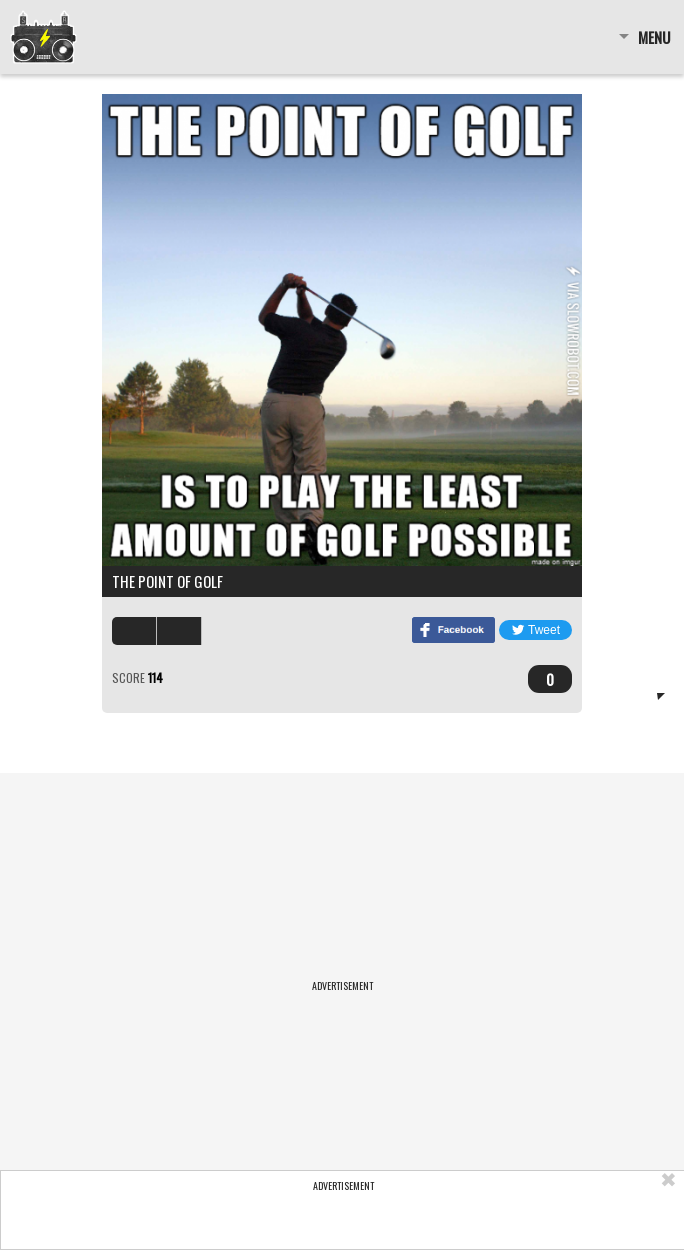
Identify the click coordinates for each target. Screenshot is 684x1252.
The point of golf (167, 581)
